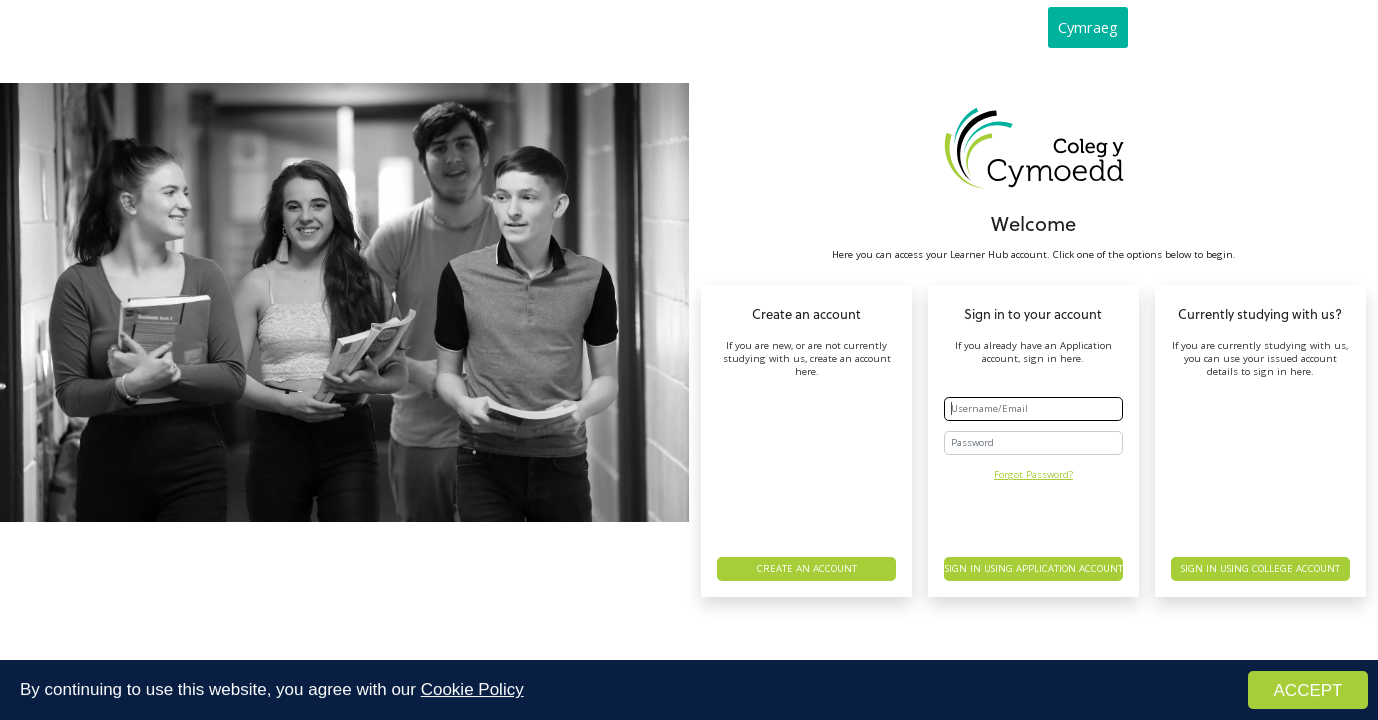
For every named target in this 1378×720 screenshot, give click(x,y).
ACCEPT (1308, 691)
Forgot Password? (1033, 474)
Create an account (807, 568)
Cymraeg (1088, 27)
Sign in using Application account (1034, 568)
